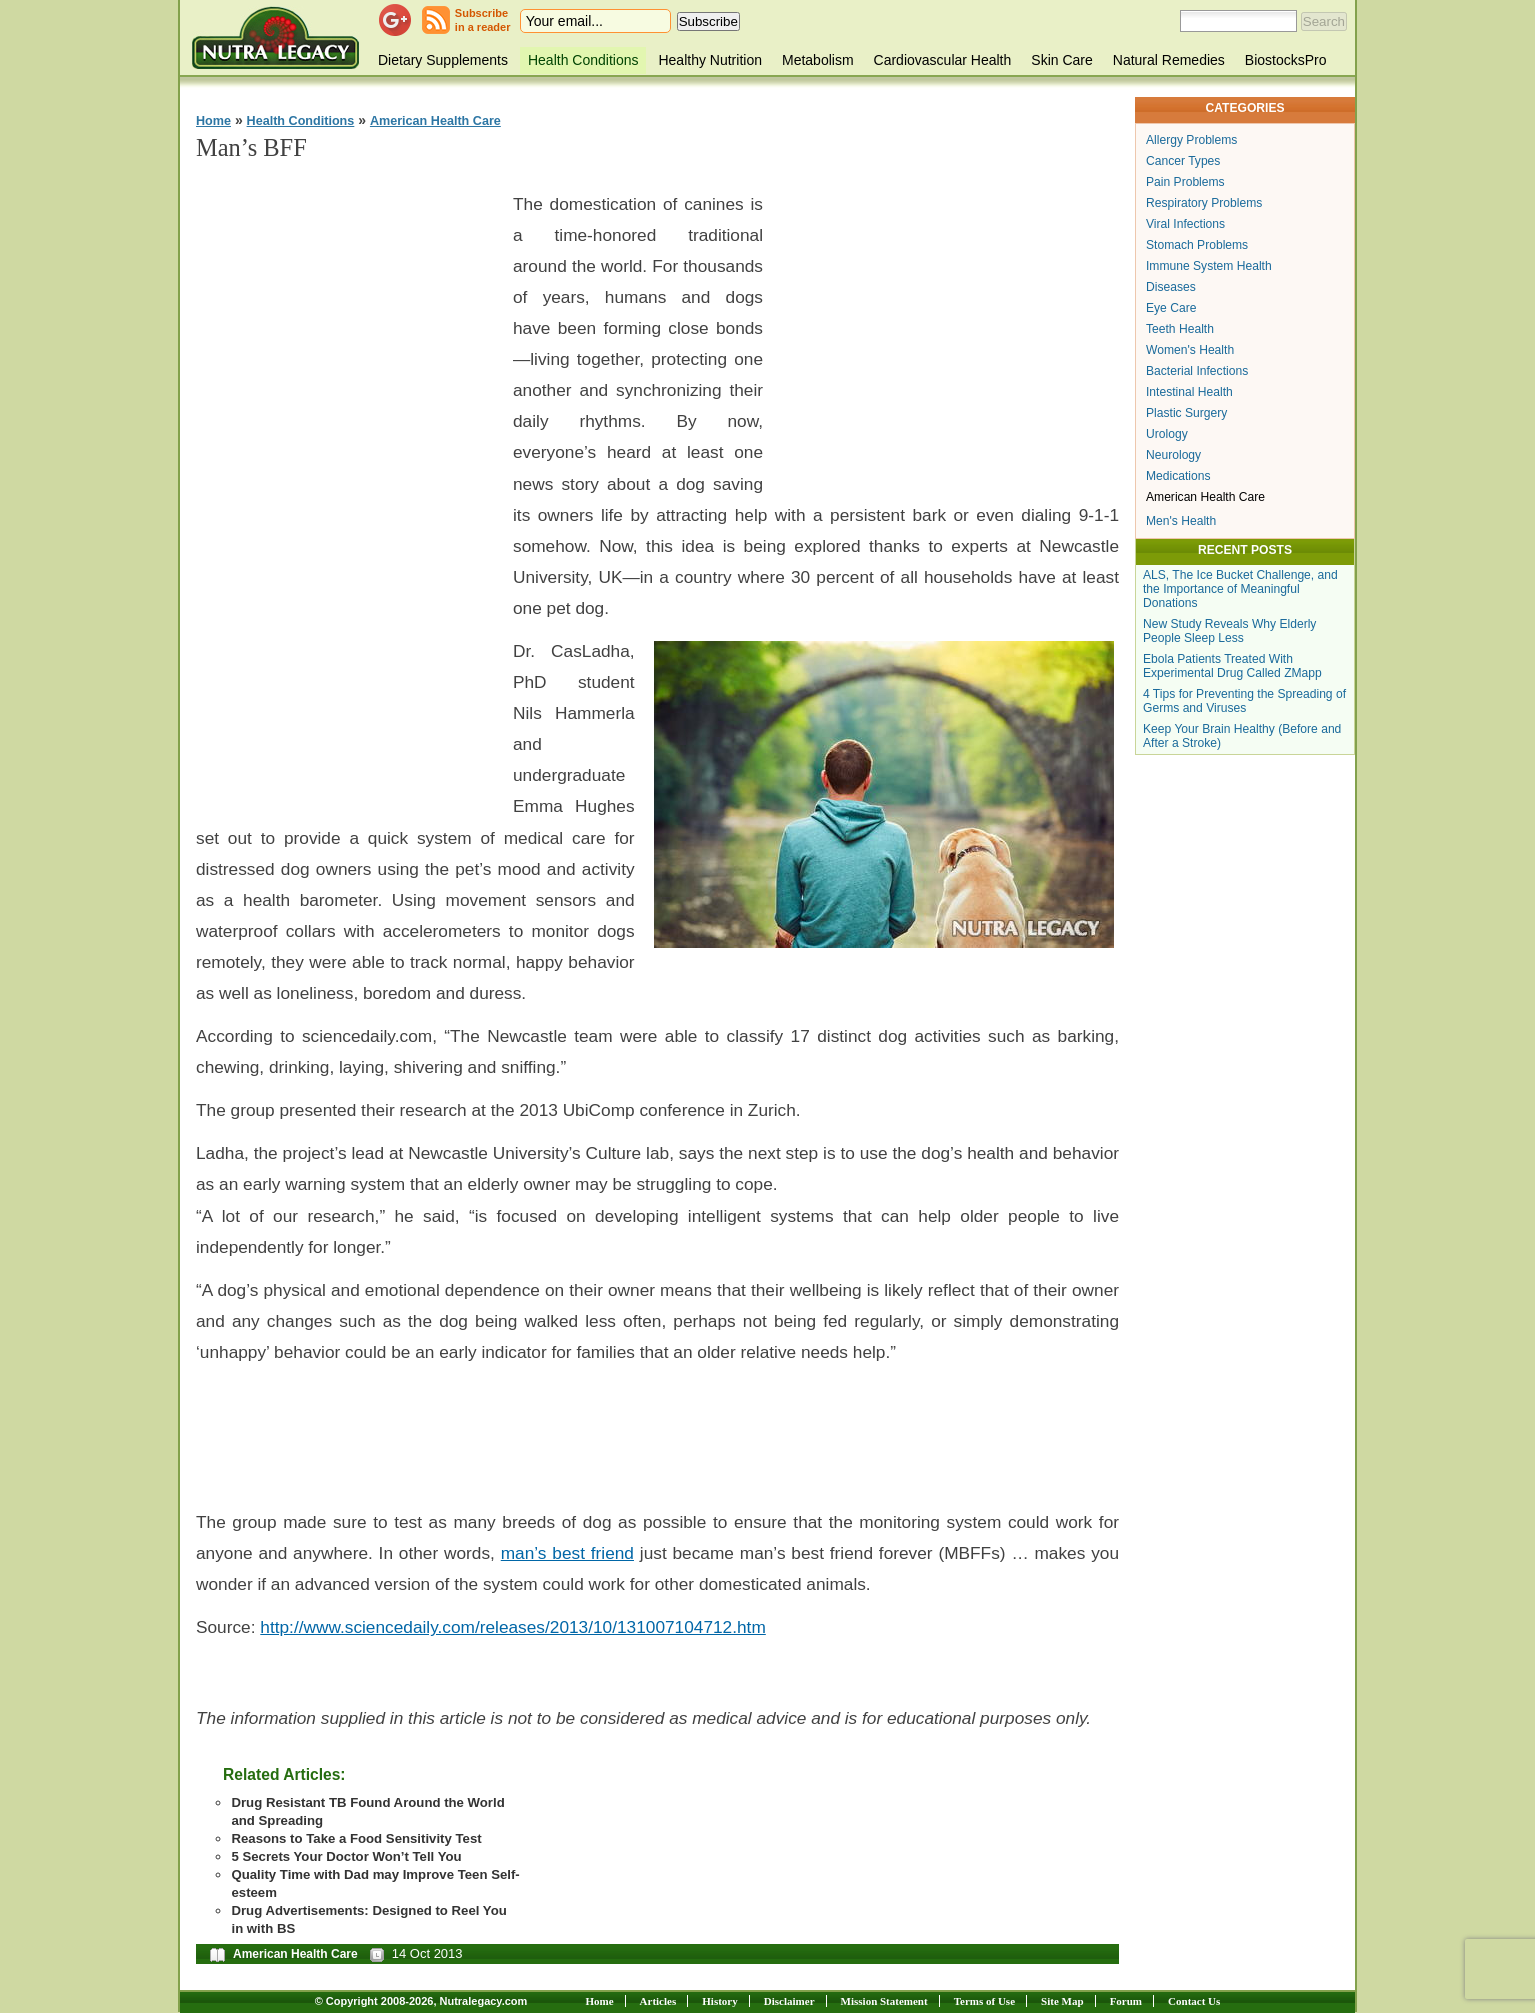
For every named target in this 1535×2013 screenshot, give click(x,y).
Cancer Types (1183, 161)
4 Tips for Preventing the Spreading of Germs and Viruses (1244, 701)
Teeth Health (1180, 329)
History (719, 2001)
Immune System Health (1209, 266)
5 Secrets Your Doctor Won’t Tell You (346, 1856)
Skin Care (1061, 60)
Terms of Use (984, 2001)
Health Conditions (583, 60)
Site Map (1062, 2001)
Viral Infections (1185, 224)
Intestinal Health (1189, 392)
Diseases (1171, 287)
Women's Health (1190, 350)
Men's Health (1181, 521)
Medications (1178, 476)
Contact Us (1194, 2001)
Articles (658, 2001)
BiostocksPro (1286, 60)
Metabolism (818, 60)
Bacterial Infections (1197, 371)
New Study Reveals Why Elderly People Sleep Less (1229, 631)
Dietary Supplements (443, 60)
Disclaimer (789, 2001)
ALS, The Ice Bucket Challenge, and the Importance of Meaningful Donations (1240, 589)
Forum (1126, 2001)
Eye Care (1171, 308)
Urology (1167, 434)
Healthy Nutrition (710, 60)
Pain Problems (1185, 182)
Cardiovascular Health (943, 60)
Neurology (1173, 455)
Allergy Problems (1191, 140)
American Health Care (435, 121)
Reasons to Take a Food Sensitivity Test (356, 1838)
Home (213, 121)
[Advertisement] (346, 481)
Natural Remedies (1169, 60)
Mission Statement (884, 2001)
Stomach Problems (1197, 245)
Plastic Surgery (1186, 413)
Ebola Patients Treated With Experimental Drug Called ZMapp (1232, 666)
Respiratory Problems (1204, 203)
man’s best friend (567, 1553)
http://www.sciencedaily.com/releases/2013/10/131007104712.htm (513, 1627)
